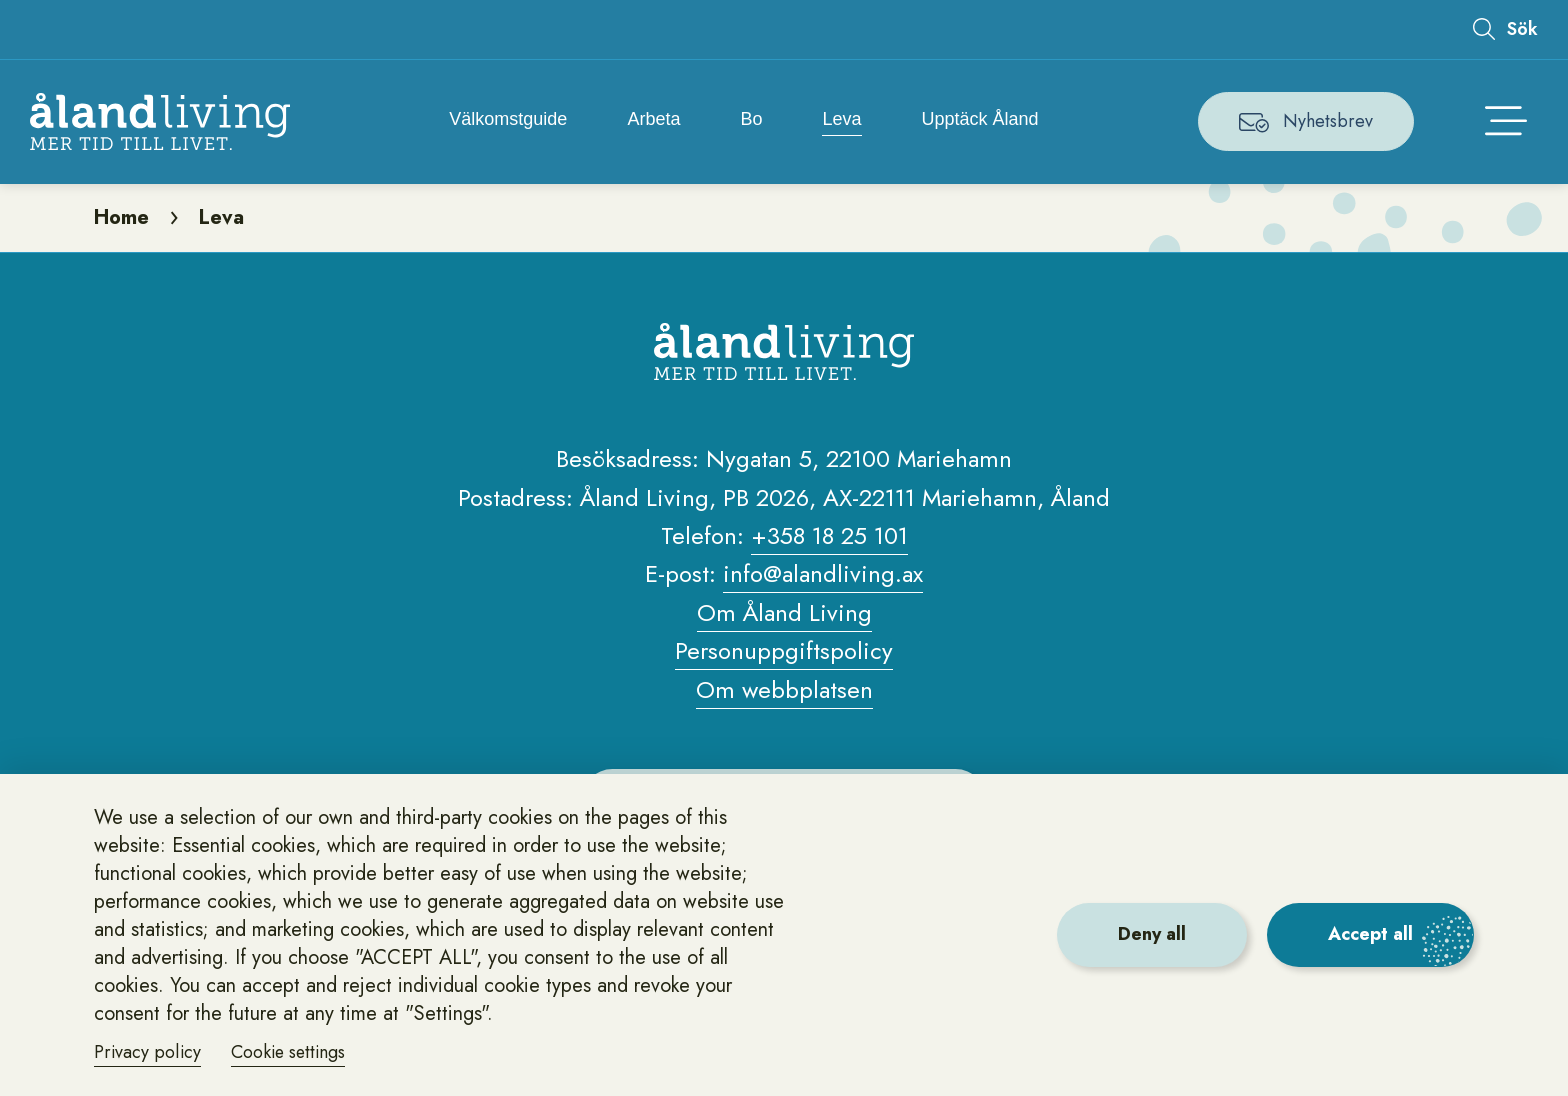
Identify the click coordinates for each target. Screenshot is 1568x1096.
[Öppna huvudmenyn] (1506, 122)
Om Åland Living (784, 615)
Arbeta (653, 120)
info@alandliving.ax (823, 577)
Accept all (1370, 934)
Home (121, 219)
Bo (751, 120)
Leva (842, 120)
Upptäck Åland (980, 120)
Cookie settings (291, 1052)
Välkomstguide (508, 120)
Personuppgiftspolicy (784, 654)
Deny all (1152, 934)
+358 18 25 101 (829, 539)
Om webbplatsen (784, 692)
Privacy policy (148, 1052)
